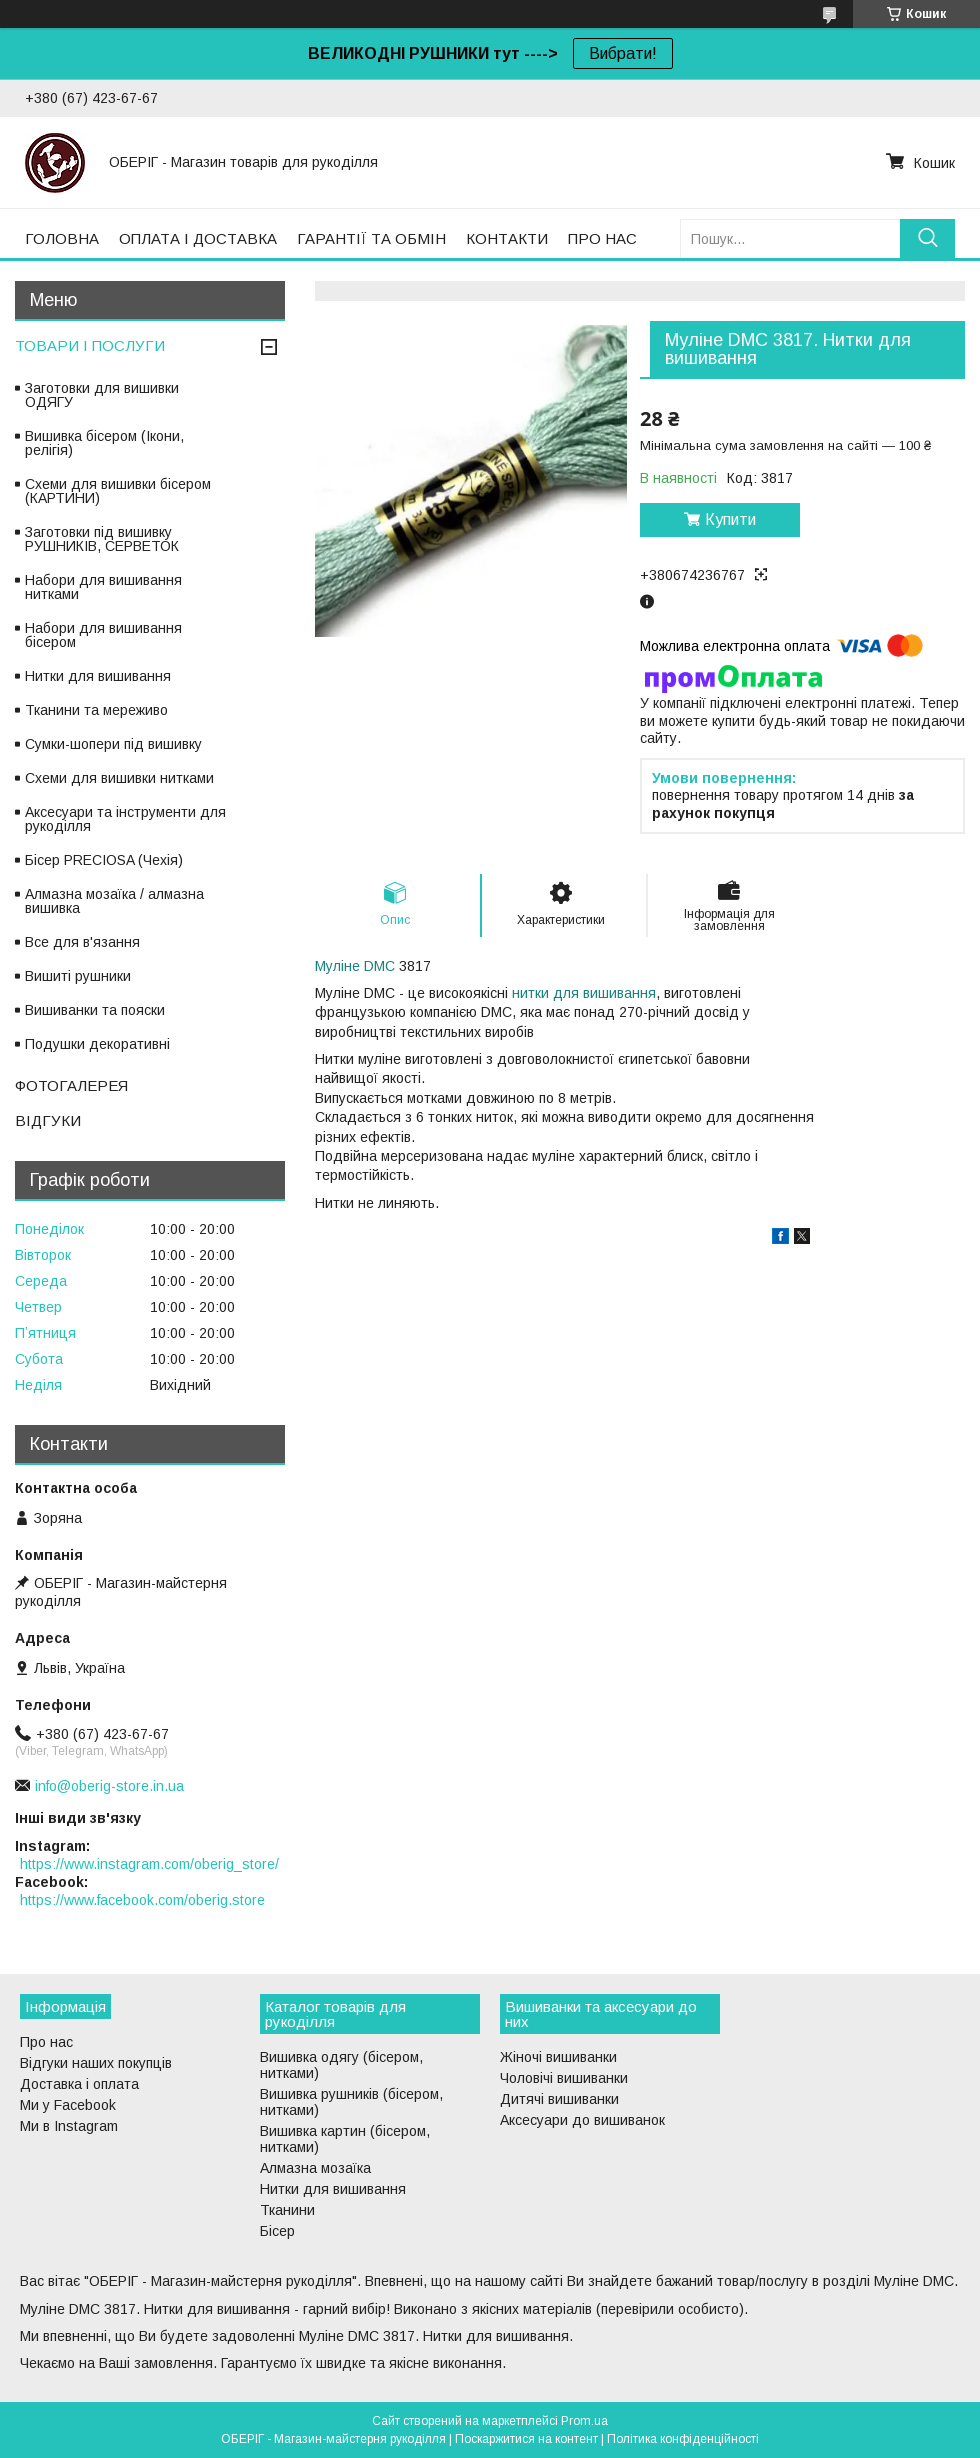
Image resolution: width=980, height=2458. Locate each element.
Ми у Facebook (68, 2105)
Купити (730, 519)
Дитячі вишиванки (559, 2099)
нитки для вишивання (584, 993)
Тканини (287, 2210)
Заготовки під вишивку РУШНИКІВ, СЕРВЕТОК (102, 539)
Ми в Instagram (69, 2126)
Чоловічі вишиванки (564, 2078)
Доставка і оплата (79, 2084)
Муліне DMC (355, 966)
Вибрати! (623, 53)
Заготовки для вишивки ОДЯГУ (102, 395)
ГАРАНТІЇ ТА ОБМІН (371, 238)
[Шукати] (927, 238)
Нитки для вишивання (98, 676)
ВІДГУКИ (48, 1120)
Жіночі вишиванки (558, 2057)
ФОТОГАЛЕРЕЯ (71, 1085)
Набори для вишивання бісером (103, 635)
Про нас (46, 2042)
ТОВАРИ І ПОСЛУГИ (90, 345)
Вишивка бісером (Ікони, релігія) (104, 443)
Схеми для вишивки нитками (119, 778)
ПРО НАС (602, 238)
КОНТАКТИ (507, 238)
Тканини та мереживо (96, 710)
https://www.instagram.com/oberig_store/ (149, 1864)
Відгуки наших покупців (96, 2063)
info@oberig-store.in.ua (109, 1786)
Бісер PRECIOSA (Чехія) (104, 860)
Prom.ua (584, 2421)
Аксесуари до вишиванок (582, 2120)
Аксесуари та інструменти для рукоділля (125, 819)
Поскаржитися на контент (526, 2439)
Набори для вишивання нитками (103, 587)
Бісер (277, 2231)
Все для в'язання (82, 942)
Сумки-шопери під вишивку (113, 744)
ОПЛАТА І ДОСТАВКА (198, 238)
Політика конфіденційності (683, 2439)
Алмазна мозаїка (315, 2168)
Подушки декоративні (97, 1044)
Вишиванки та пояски (95, 1010)
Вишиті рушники (78, 976)
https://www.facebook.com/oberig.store (142, 1900)
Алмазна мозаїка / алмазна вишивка (114, 901)
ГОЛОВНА (62, 238)
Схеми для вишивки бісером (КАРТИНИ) (118, 491)
